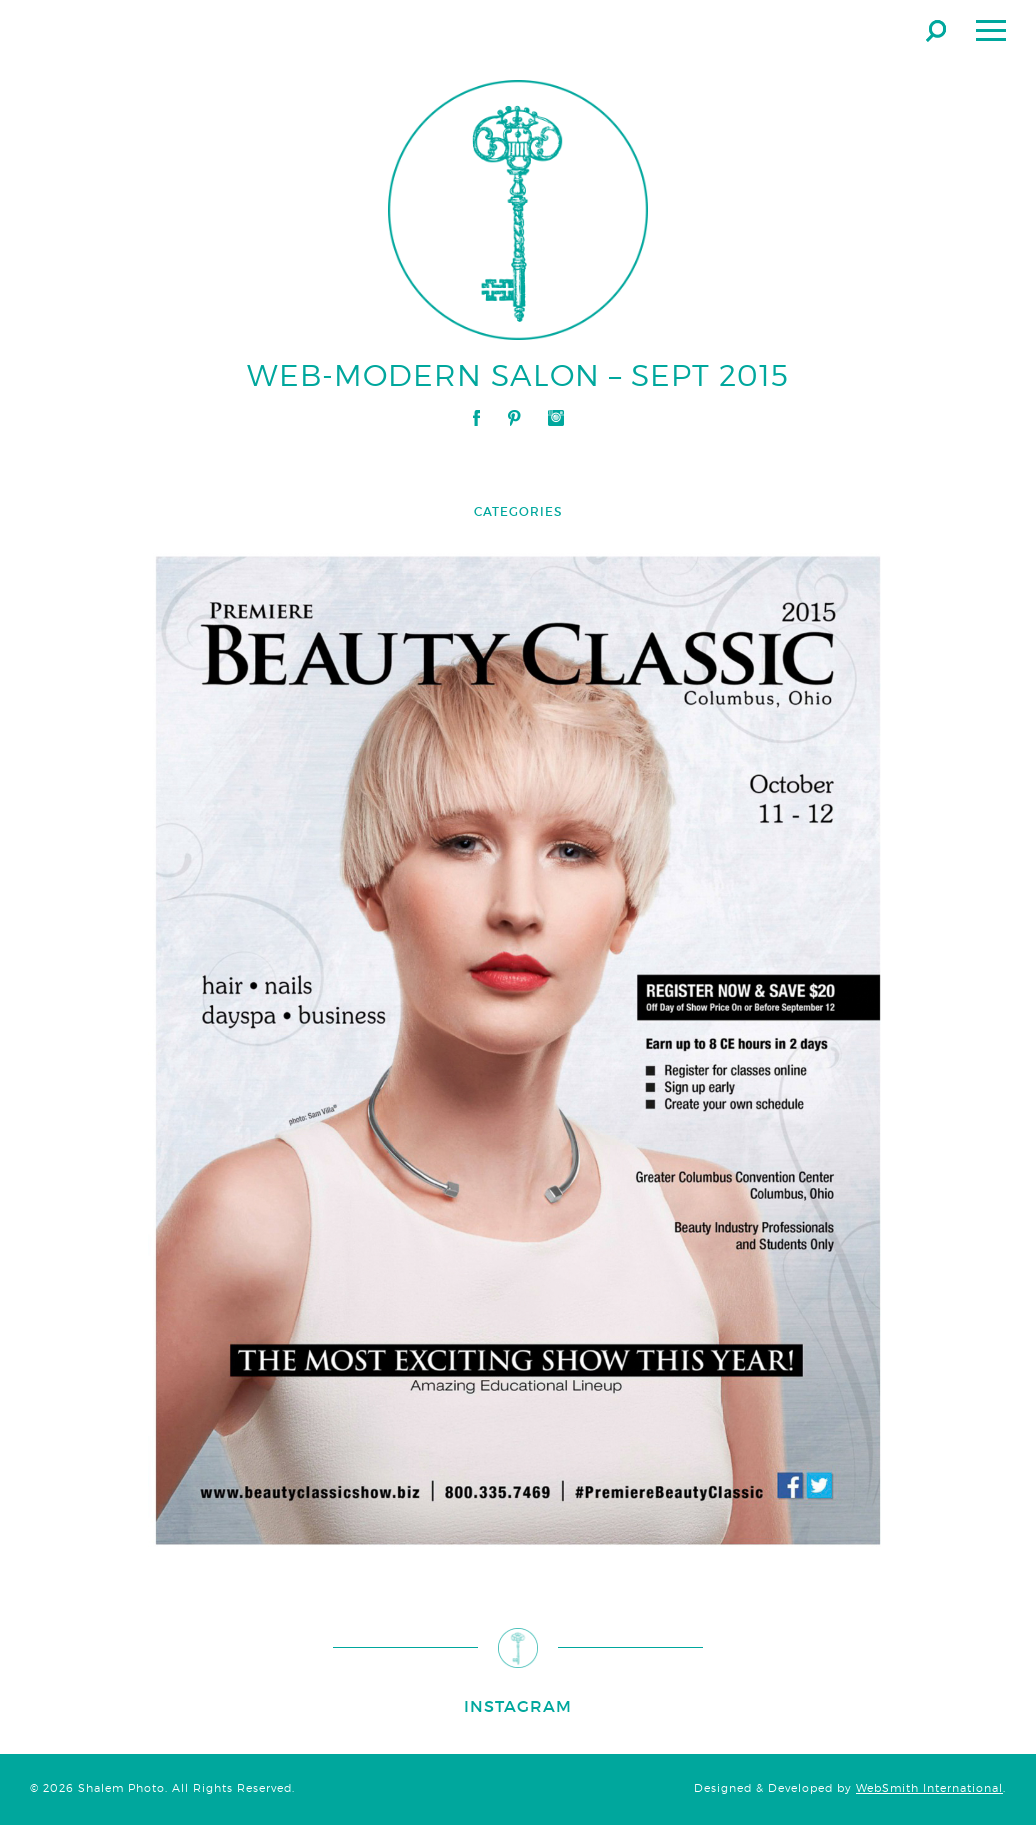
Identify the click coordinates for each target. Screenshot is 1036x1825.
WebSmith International (929, 1788)
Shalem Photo (214, 30)
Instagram (556, 418)
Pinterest (514, 418)
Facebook (476, 418)
